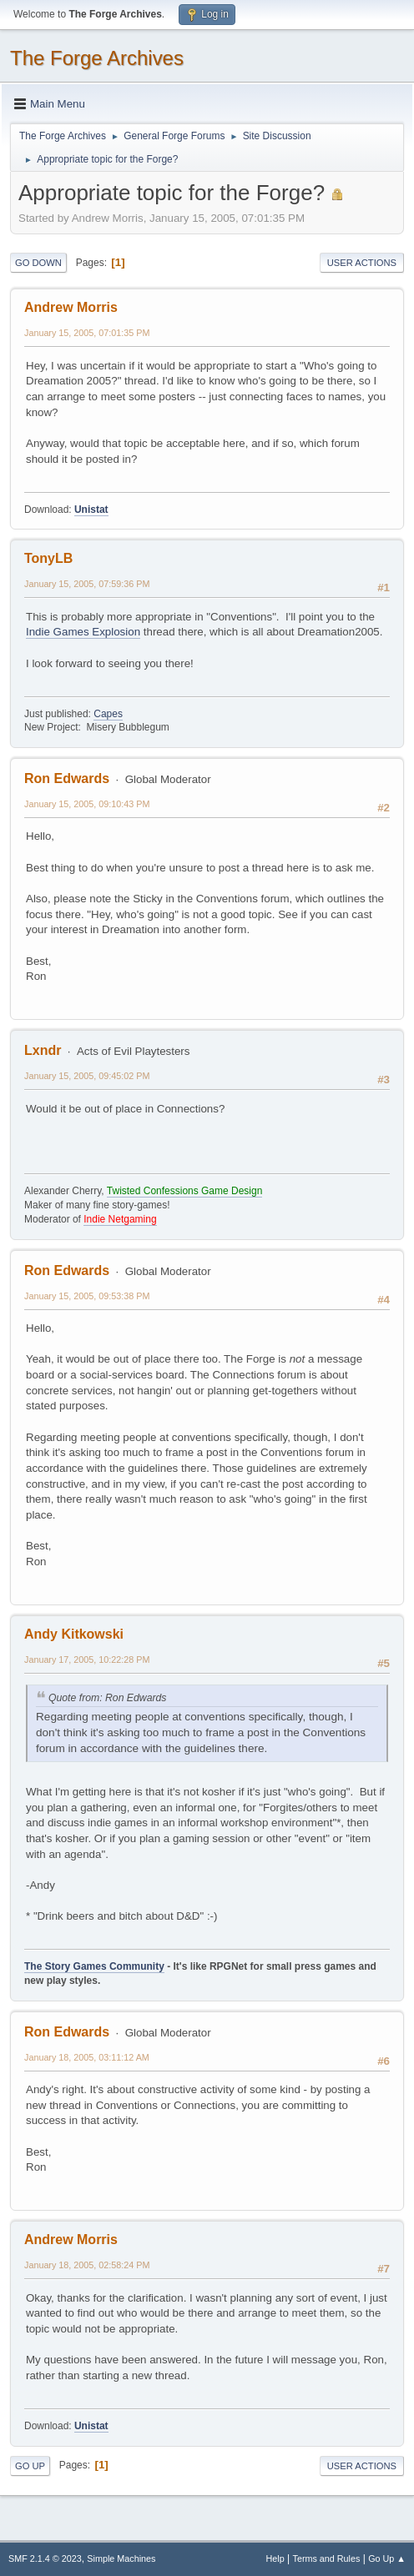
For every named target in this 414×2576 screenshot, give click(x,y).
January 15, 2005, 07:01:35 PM (86, 333)
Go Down (38, 263)
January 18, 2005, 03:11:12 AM (86, 2057)
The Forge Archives (97, 58)
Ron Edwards (66, 778)
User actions (361, 263)
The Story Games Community (94, 1966)
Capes (108, 714)
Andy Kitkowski (74, 1634)
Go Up (30, 2466)
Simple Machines (121, 2558)
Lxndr (42, 1050)
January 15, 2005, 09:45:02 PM (86, 1076)
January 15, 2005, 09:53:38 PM (86, 1296)
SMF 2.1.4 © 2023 (45, 2558)
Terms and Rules (327, 2558)
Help (275, 2558)
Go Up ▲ (387, 2558)
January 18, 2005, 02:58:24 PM (86, 2265)
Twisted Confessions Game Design (185, 1191)
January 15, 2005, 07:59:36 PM (86, 584)
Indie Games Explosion (83, 631)
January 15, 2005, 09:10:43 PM (86, 804)
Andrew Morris (71, 307)
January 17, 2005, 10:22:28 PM (86, 1660)
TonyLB (48, 558)
